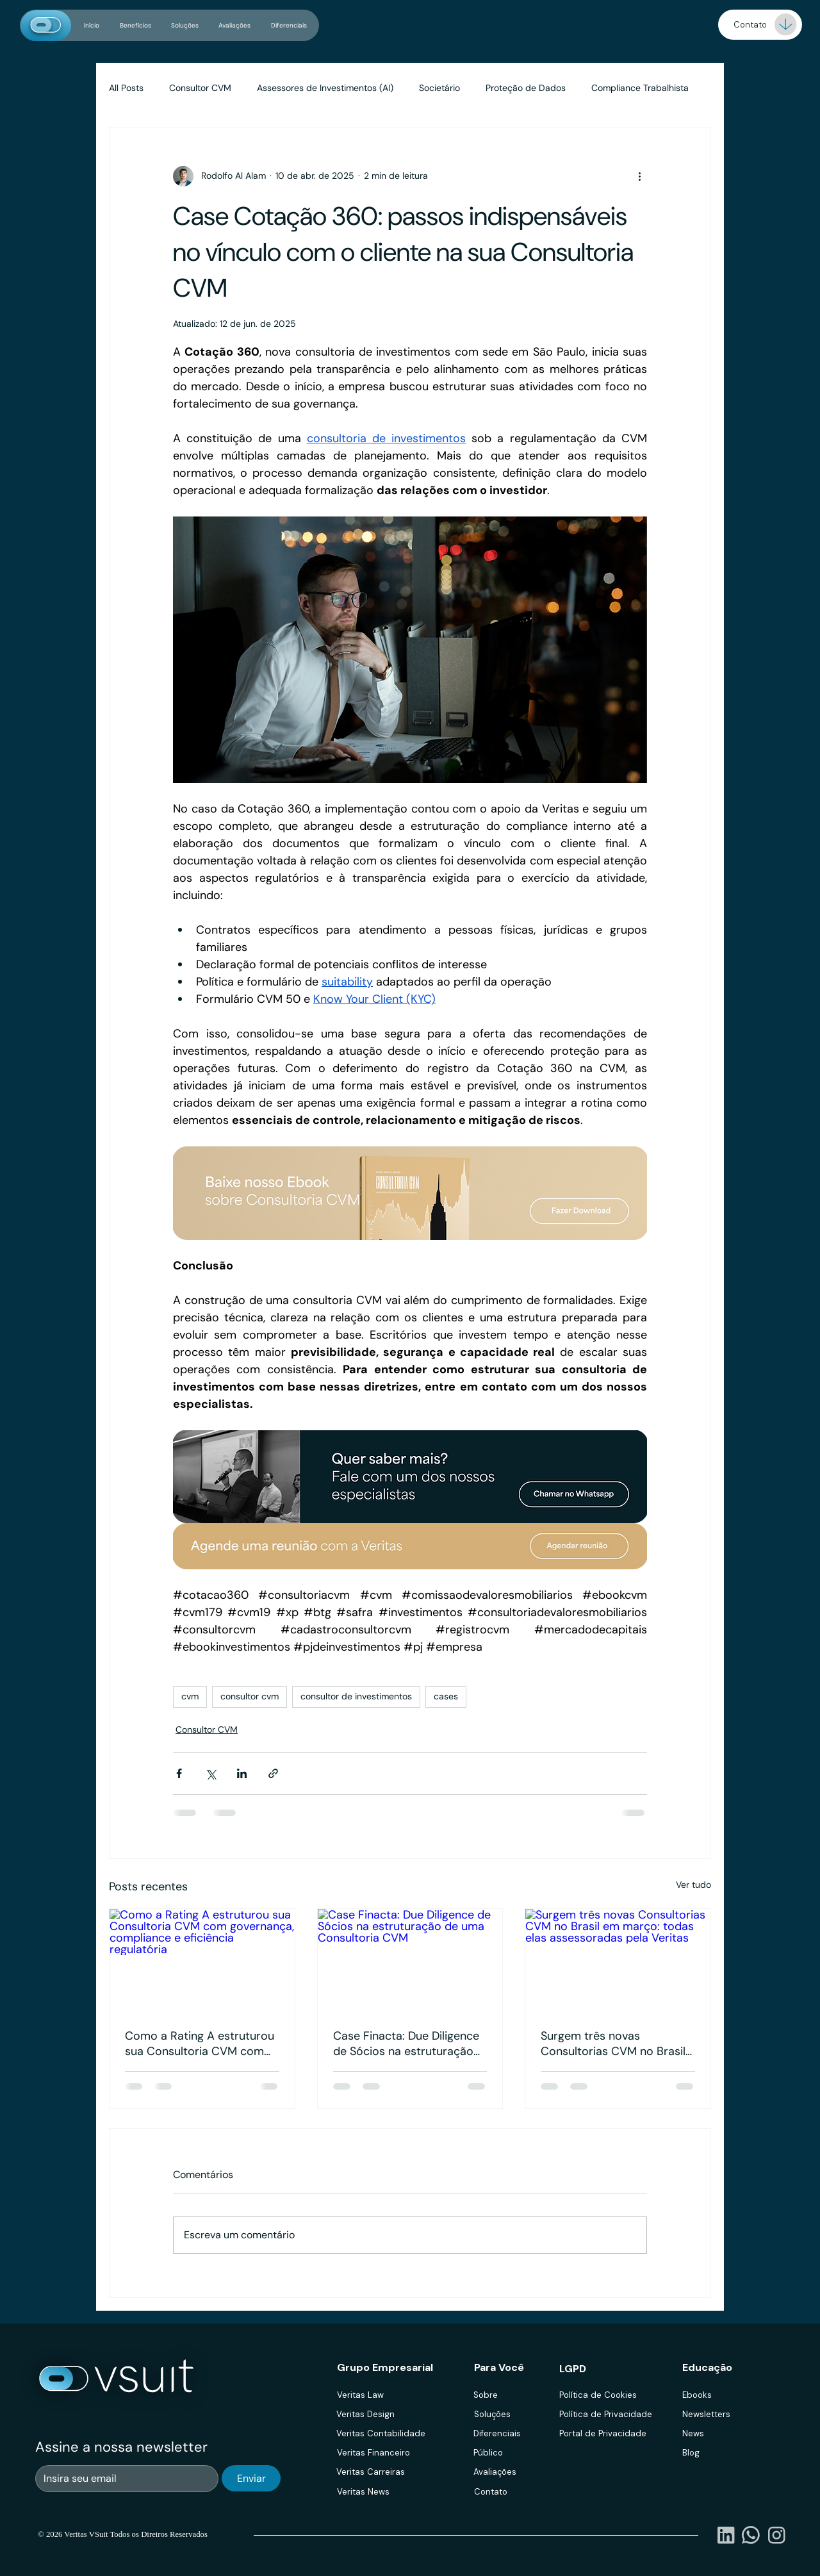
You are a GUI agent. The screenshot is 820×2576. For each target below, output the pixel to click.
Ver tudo (693, 1884)
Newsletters (706, 2414)
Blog (691, 2452)
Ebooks (697, 2395)
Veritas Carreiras (370, 2471)
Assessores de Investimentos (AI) (325, 88)
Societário (439, 88)
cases (446, 1696)
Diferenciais (497, 2433)
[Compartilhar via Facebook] (179, 1773)
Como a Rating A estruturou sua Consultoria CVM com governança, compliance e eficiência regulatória (199, 2043)
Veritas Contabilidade (380, 2433)
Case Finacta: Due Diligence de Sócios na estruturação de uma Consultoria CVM (406, 2043)
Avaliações (494, 2471)
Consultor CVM (200, 88)
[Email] (123, 2478)
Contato (490, 2491)
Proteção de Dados (526, 88)
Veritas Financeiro (373, 2452)
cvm (190, 1696)
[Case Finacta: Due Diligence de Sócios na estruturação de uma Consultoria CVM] (410, 1961)
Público (488, 2452)
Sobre (485, 2395)
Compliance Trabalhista (640, 88)
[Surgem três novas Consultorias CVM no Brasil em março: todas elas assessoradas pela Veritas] (617, 1961)
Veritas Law (360, 2395)
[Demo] (760, 25)
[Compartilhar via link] (273, 1773)
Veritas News (363, 2491)
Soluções (492, 2414)
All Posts (126, 88)
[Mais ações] (639, 176)
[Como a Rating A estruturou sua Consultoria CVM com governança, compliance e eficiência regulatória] (202, 1961)
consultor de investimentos (356, 1696)
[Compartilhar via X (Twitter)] (210, 1773)
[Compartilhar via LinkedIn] (242, 1773)
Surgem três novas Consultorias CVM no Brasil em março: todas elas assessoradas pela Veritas (613, 2043)
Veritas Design (365, 2414)
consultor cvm (249, 1696)
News (693, 2433)
